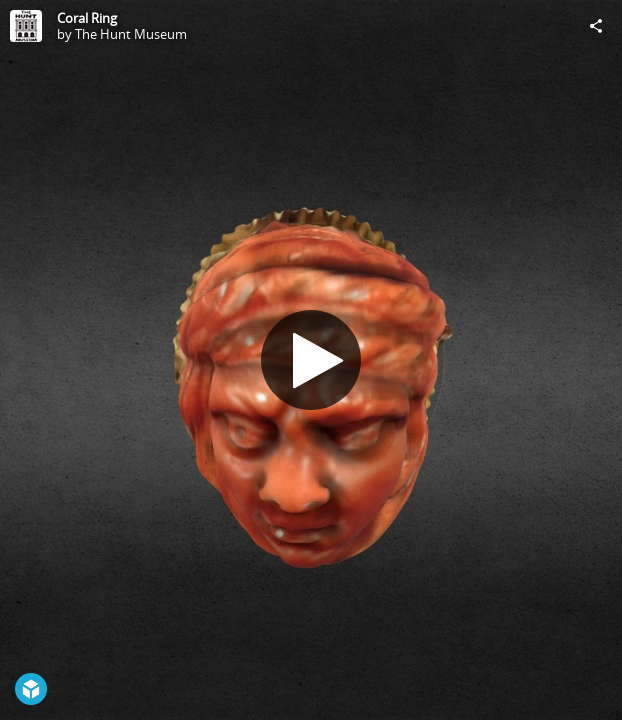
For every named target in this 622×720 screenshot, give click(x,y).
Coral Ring (87, 18)
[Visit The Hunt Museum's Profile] (26, 26)
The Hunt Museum (131, 34)
